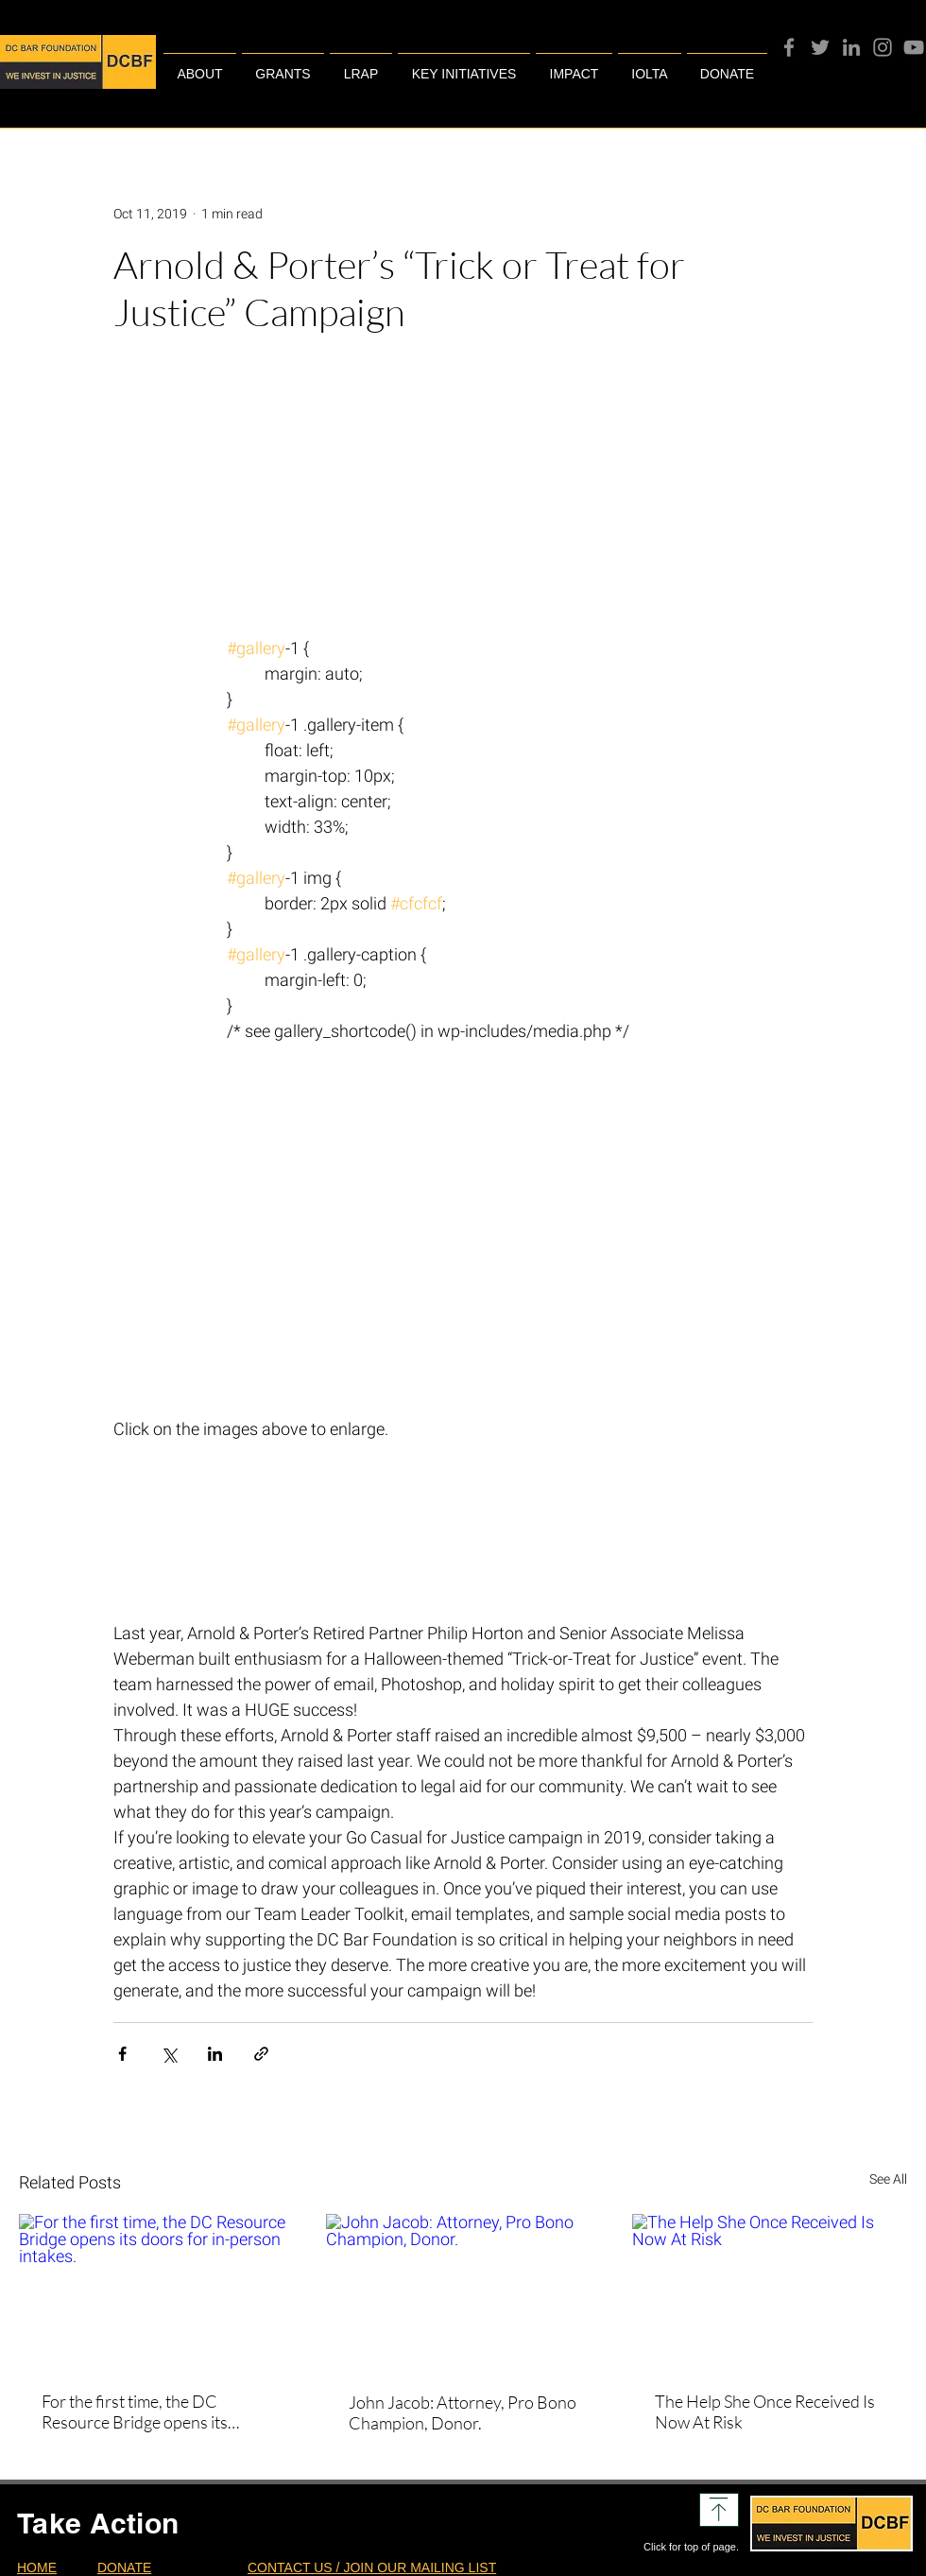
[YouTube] (913, 47)
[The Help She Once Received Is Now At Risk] (769, 2291)
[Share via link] (261, 2054)
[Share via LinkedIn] (215, 2054)
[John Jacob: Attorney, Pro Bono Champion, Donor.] (463, 2291)
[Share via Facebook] (122, 2054)
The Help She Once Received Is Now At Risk (765, 2411)
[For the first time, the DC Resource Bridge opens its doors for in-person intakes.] (156, 2291)
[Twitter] (820, 47)
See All (888, 2179)
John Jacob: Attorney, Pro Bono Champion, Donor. (462, 2412)
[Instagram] (882, 47)
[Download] (719, 2510)
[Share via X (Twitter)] (169, 2054)
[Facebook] (789, 47)
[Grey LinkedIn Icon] (851, 47)
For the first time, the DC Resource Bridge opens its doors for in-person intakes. (140, 2411)
